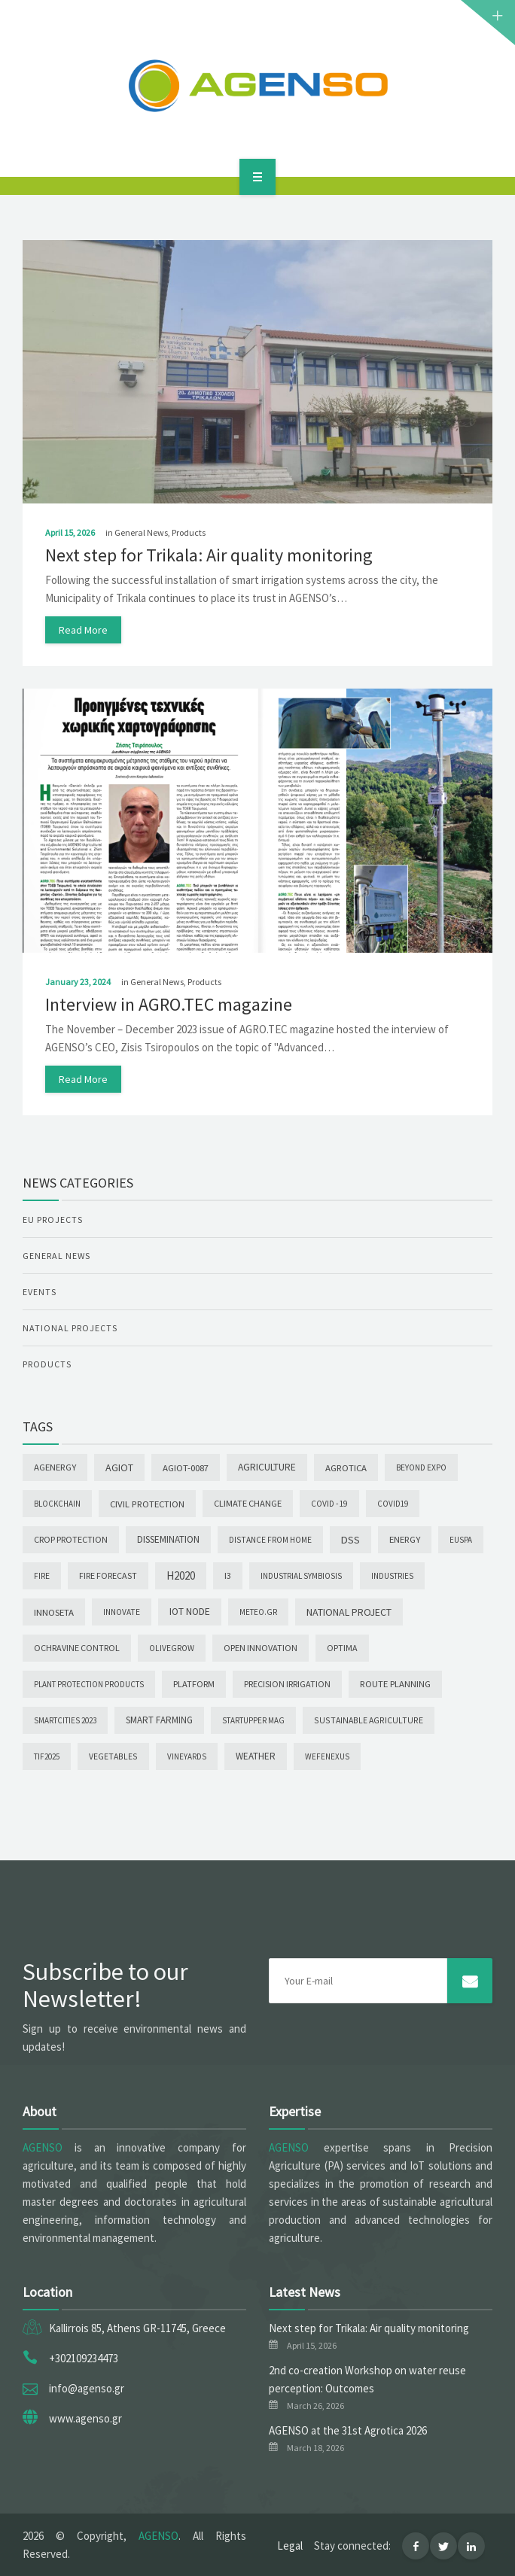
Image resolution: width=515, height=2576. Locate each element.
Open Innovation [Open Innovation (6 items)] (260, 1647)
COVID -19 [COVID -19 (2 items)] (329, 1503)
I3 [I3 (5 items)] (227, 1575)
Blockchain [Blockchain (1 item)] (57, 1503)
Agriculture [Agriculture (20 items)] (267, 1467)
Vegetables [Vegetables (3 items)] (113, 1756)
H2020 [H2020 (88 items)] (180, 1575)
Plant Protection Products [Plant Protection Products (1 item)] (89, 1684)
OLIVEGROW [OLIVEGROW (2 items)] (171, 1648)
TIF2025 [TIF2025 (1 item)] (46, 1756)
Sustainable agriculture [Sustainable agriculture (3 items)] (368, 1720)
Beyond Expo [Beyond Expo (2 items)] (421, 1467)
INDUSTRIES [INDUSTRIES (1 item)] (392, 1576)
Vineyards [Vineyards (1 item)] (186, 1756)
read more (83, 630)
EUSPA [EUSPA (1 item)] (460, 1539)
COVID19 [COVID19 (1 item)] (392, 1503)
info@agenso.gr (86, 2388)
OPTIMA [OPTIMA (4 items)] (342, 1647)
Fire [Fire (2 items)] (42, 1576)
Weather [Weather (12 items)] (256, 1756)
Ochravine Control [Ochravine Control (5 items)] (77, 1647)
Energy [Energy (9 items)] (404, 1539)
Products (189, 532)
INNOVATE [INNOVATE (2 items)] (121, 1612)
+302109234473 (83, 2358)
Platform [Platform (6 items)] (194, 1683)
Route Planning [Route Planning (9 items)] (395, 1683)
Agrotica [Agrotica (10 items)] (346, 1467)
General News (141, 532)
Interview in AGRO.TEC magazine (168, 1004)
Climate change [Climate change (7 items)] (248, 1503)
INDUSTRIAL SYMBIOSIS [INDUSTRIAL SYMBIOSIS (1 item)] (301, 1576)
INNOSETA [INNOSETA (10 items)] (54, 1612)
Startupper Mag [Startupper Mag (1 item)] (253, 1720)
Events (39, 1291)
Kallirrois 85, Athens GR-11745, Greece (137, 2328)
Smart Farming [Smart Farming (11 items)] (159, 1720)
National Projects (70, 1328)
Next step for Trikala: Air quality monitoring (209, 555)
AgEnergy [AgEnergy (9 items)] (55, 1467)
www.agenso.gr (85, 2418)
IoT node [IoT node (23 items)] (189, 1611)
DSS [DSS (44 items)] (350, 1540)
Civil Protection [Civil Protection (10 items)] (147, 1504)
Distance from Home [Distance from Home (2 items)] (270, 1539)
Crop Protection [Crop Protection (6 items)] (71, 1539)
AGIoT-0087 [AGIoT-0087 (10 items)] (186, 1467)
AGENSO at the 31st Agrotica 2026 (348, 2430)
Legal (290, 2545)
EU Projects (53, 1219)
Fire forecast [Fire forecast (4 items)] (108, 1575)
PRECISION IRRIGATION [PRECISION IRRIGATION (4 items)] (287, 1683)
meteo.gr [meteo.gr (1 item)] (258, 1612)
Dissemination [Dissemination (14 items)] (168, 1539)
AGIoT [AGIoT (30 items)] (119, 1467)
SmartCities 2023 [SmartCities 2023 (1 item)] (65, 1720)
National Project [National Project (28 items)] (349, 1612)
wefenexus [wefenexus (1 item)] (327, 1756)
